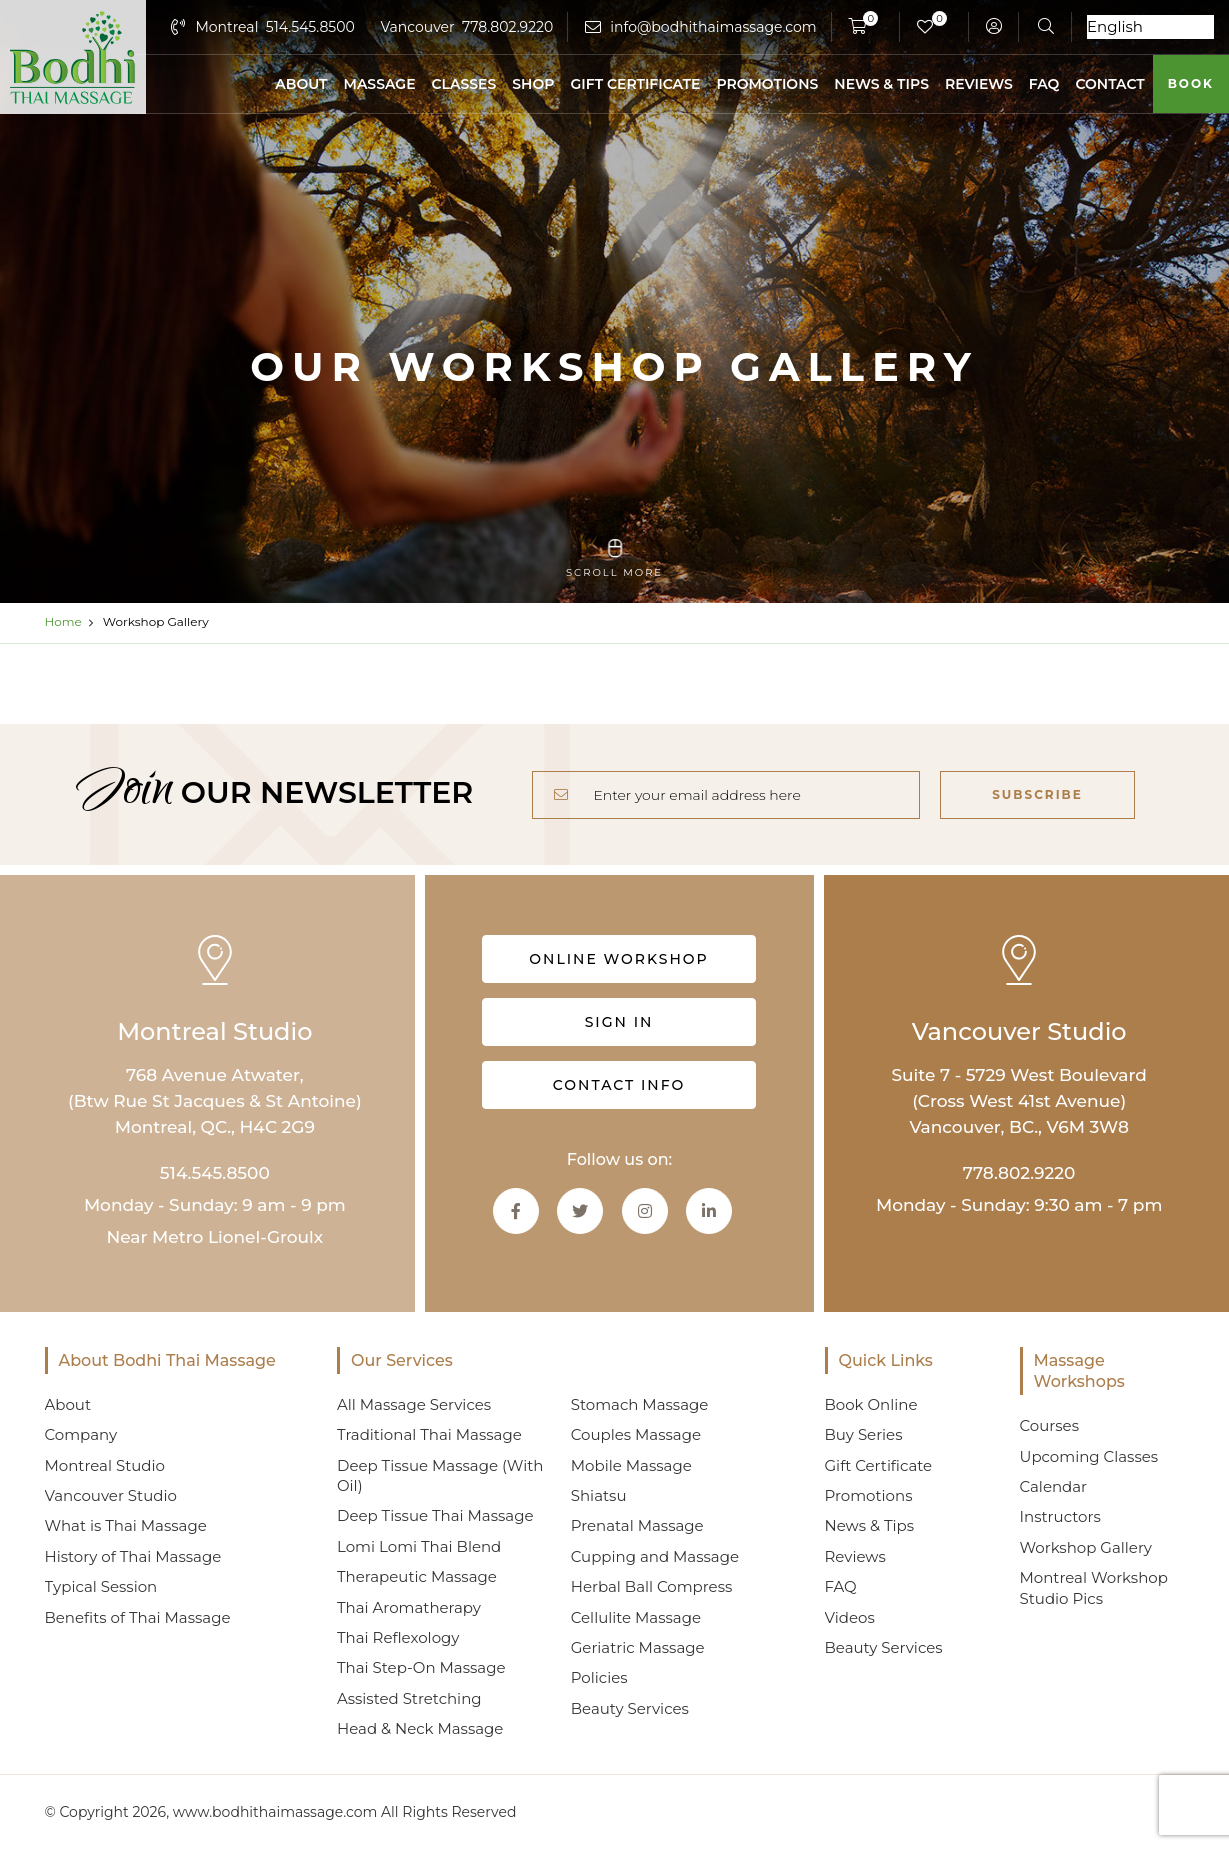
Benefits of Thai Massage (138, 1617)
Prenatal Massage (637, 1525)
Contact (1109, 84)
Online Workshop (619, 959)
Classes (464, 84)
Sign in (619, 1022)
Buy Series (864, 1434)
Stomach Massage (640, 1404)
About (301, 84)
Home (63, 622)
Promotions (767, 84)
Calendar (1054, 1486)
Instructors (1060, 1516)
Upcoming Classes (1089, 1456)
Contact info (619, 1085)
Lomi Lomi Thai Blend (419, 1546)
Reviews (979, 84)
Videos (850, 1617)
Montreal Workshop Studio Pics (1094, 1587)
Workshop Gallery (1086, 1547)
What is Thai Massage (126, 1525)
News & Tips (881, 84)
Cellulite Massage (636, 1617)
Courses (1049, 1425)
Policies (599, 1677)
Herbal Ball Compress (652, 1586)
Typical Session (101, 1586)
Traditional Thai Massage (429, 1434)
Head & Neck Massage (420, 1728)
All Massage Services (414, 1404)
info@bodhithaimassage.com (713, 27)
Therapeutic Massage (417, 1576)
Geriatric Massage (638, 1647)
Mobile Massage (631, 1465)
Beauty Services (630, 1708)
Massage (380, 84)
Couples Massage (636, 1434)
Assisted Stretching (409, 1698)
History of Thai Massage (133, 1556)
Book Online (871, 1404)
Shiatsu (599, 1495)
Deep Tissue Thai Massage (435, 1515)
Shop (533, 84)
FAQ (1044, 84)
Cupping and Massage (655, 1556)
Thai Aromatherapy (409, 1607)
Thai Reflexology (398, 1637)
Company (81, 1434)
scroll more (614, 559)
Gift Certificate (635, 84)
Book (1191, 83)
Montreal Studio (105, 1465)
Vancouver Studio (111, 1495)
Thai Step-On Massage (421, 1667)
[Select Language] (1150, 27)
